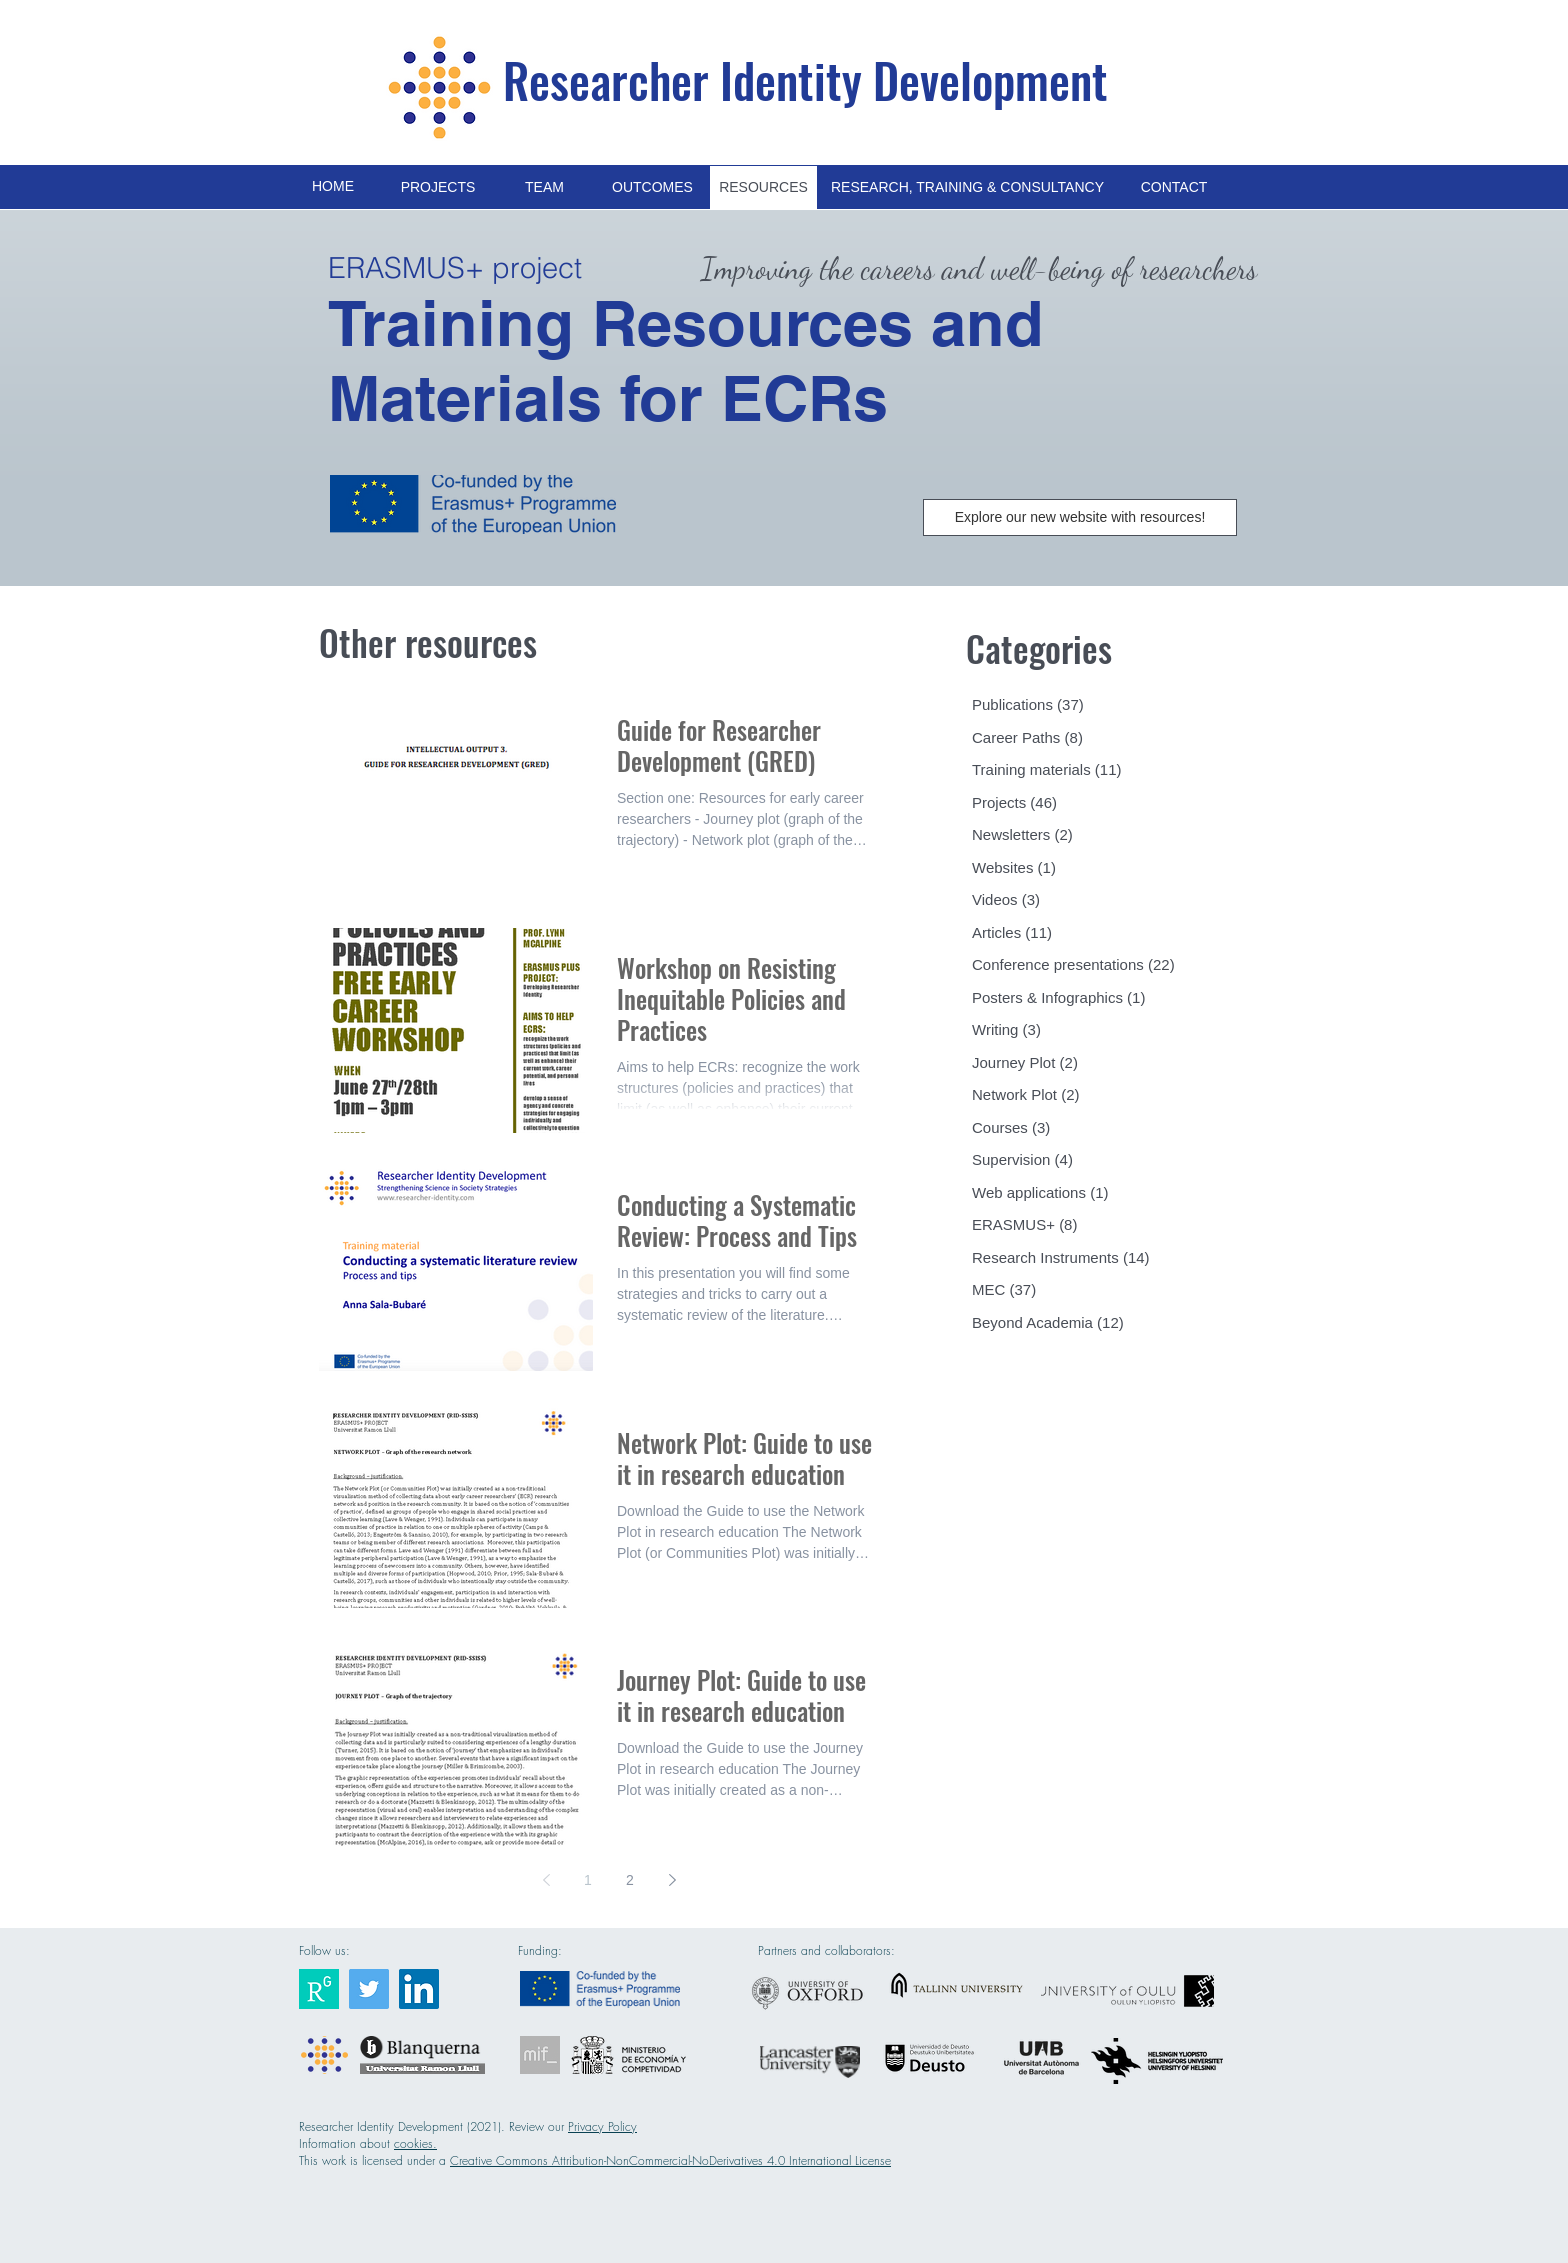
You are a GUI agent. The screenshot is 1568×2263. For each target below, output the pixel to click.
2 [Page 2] (630, 1880)
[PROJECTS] (438, 188)
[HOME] (333, 187)
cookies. (415, 2143)
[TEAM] (544, 188)
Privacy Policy (602, 2126)
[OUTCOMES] (652, 188)
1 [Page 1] (588, 1880)
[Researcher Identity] (319, 1989)
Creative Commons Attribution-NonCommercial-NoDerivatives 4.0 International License (670, 2160)
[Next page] (672, 1880)
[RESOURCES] (763, 188)
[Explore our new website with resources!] (1080, 517)
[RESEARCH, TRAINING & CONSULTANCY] (967, 188)
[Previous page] (546, 1880)
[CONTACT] (1174, 188)
